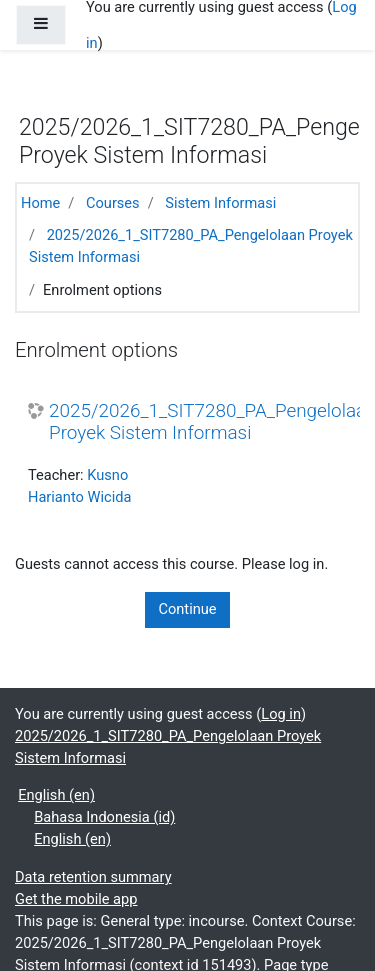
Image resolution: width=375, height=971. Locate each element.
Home (40, 203)
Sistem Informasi (220, 203)
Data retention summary (93, 877)
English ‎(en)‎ (56, 795)
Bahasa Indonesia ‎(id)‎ (104, 817)
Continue (187, 609)
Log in (281, 714)
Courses (113, 203)
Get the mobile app (76, 899)
